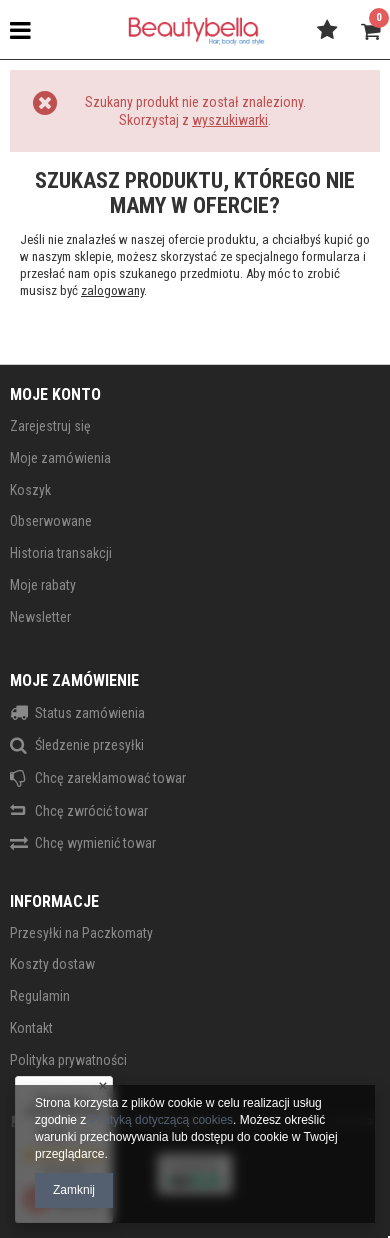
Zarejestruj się (50, 426)
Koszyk (30, 490)
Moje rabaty (43, 585)
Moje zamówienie (74, 680)
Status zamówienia (90, 713)
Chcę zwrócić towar (91, 811)
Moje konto (55, 394)
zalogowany (112, 290)
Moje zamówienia (60, 458)
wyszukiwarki (230, 120)
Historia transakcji (61, 553)
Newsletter (40, 617)
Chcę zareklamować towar (110, 778)
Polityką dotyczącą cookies (161, 1120)
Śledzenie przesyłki (89, 745)
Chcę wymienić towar (95, 843)
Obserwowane (51, 521)
